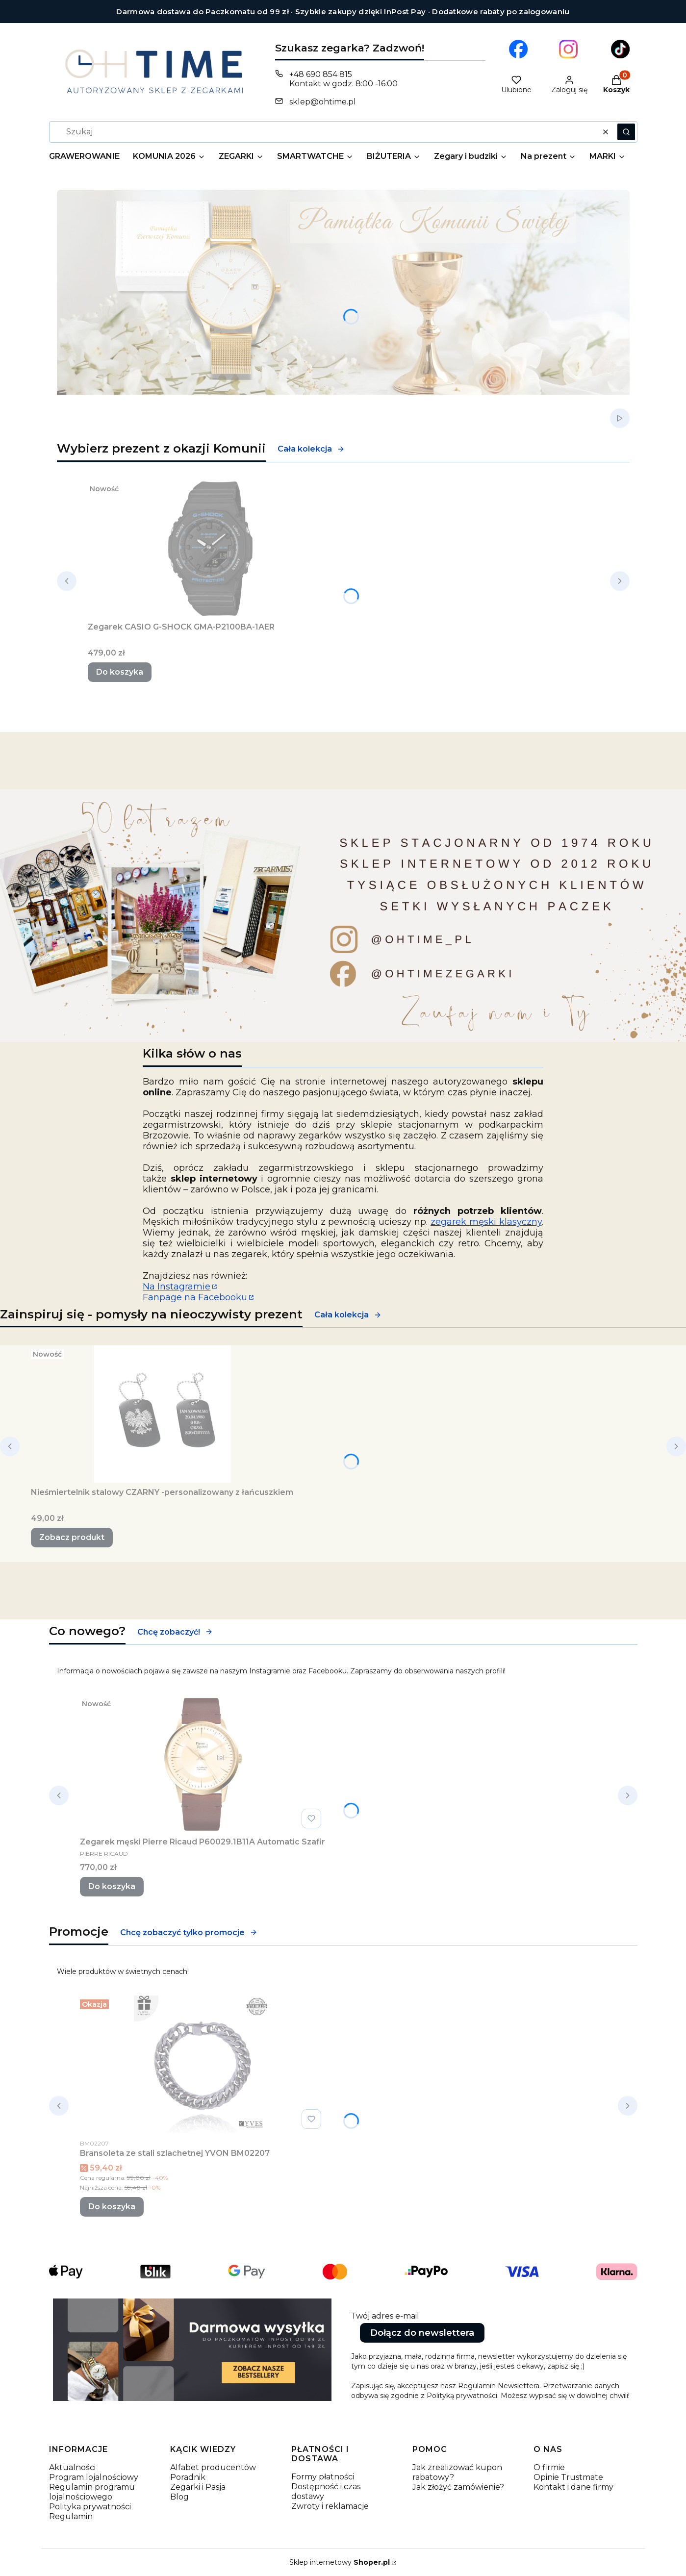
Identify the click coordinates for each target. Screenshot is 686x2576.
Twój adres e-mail (385, 2316)
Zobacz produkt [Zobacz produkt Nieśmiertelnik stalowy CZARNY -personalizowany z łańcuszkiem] (71, 1537)
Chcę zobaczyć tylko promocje (188, 1932)
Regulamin (71, 2516)
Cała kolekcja (311, 449)
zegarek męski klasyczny (486, 1221)
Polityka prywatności (90, 2506)
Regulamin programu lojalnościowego (92, 2491)
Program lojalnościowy (93, 2477)
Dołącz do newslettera (422, 2332)
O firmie (549, 2467)
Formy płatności (322, 2476)
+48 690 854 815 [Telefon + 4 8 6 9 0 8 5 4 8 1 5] (320, 74)
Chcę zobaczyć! (175, 1632)
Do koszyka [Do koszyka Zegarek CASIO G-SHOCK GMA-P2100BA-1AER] (119, 672)
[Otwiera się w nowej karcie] (518, 49)
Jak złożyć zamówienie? (458, 2487)
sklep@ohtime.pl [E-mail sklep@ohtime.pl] (322, 101)
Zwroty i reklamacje (330, 2506)
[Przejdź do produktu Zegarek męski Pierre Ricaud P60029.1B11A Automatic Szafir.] (202, 1763)
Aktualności (72, 2467)
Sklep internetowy (339, 2562)
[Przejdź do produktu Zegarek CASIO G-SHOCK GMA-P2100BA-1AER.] (210, 548)
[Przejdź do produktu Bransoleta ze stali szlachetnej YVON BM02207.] (202, 2064)
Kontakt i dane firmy (573, 2487)
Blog (179, 2496)
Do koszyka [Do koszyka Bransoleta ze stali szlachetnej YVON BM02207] (111, 2206)
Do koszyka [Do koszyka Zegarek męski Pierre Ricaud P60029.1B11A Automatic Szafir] (111, 1886)
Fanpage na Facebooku (195, 1297)
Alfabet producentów (213, 2467)
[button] (626, 132)
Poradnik (187, 2477)
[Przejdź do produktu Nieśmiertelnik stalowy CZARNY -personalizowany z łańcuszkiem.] (162, 1414)
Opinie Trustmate (568, 2477)
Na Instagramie (176, 1286)
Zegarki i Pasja (198, 2487)
